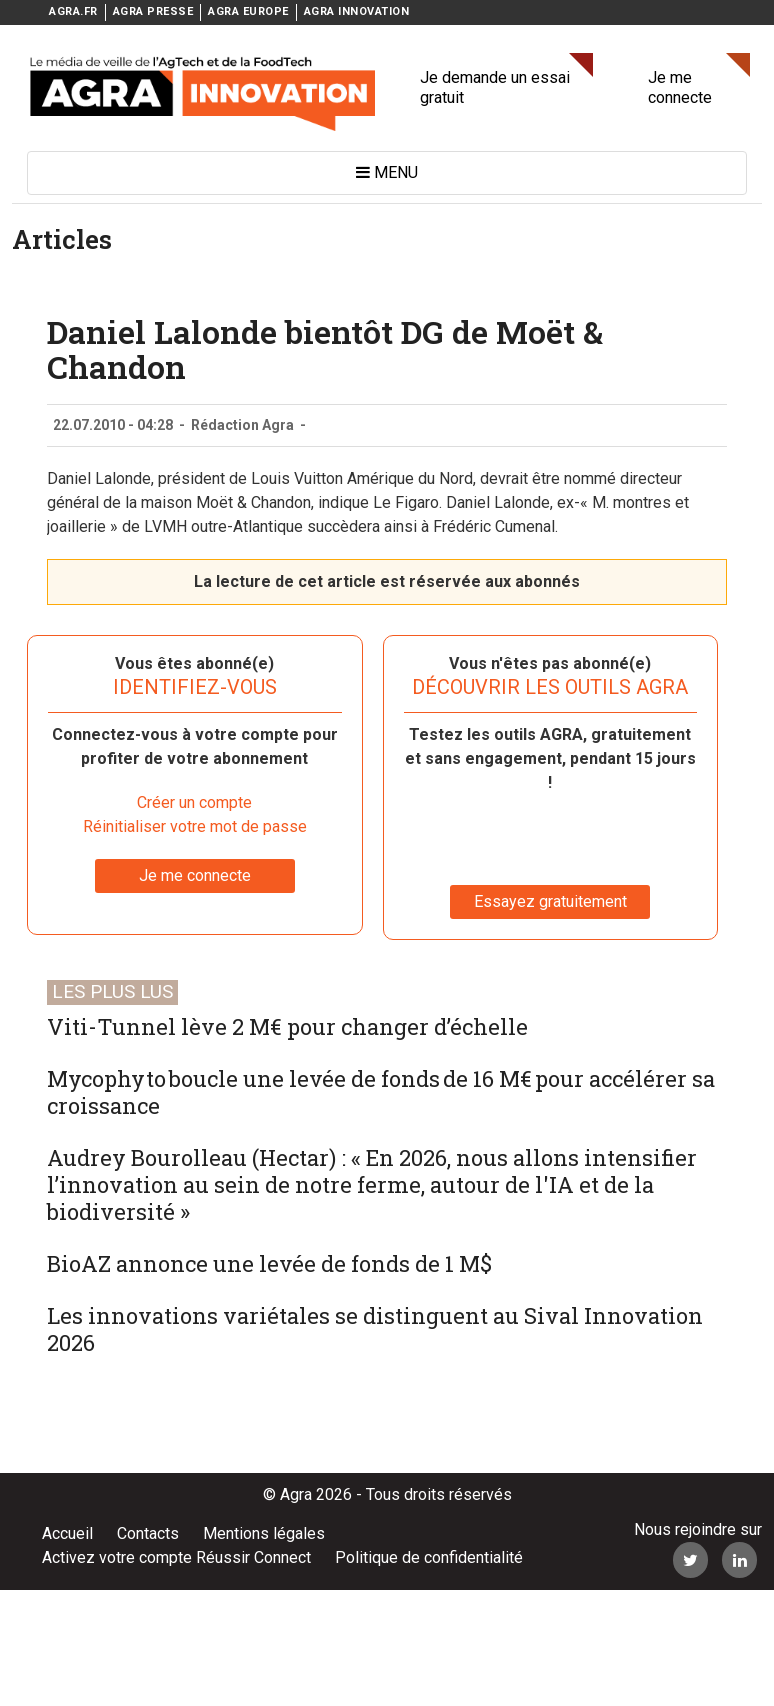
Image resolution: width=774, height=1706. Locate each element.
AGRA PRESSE (153, 11)
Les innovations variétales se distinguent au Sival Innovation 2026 (375, 1329)
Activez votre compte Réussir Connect (176, 1557)
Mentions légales (264, 1533)
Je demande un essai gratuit (495, 87)
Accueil (67, 1533)
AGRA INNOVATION (357, 11)
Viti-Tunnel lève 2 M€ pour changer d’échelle (287, 1026)
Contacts (148, 1533)
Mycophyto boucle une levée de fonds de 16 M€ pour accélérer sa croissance (381, 1092)
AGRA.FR (73, 11)
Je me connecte (680, 87)
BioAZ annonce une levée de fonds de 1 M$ (269, 1263)
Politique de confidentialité (429, 1557)
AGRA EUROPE (248, 11)
